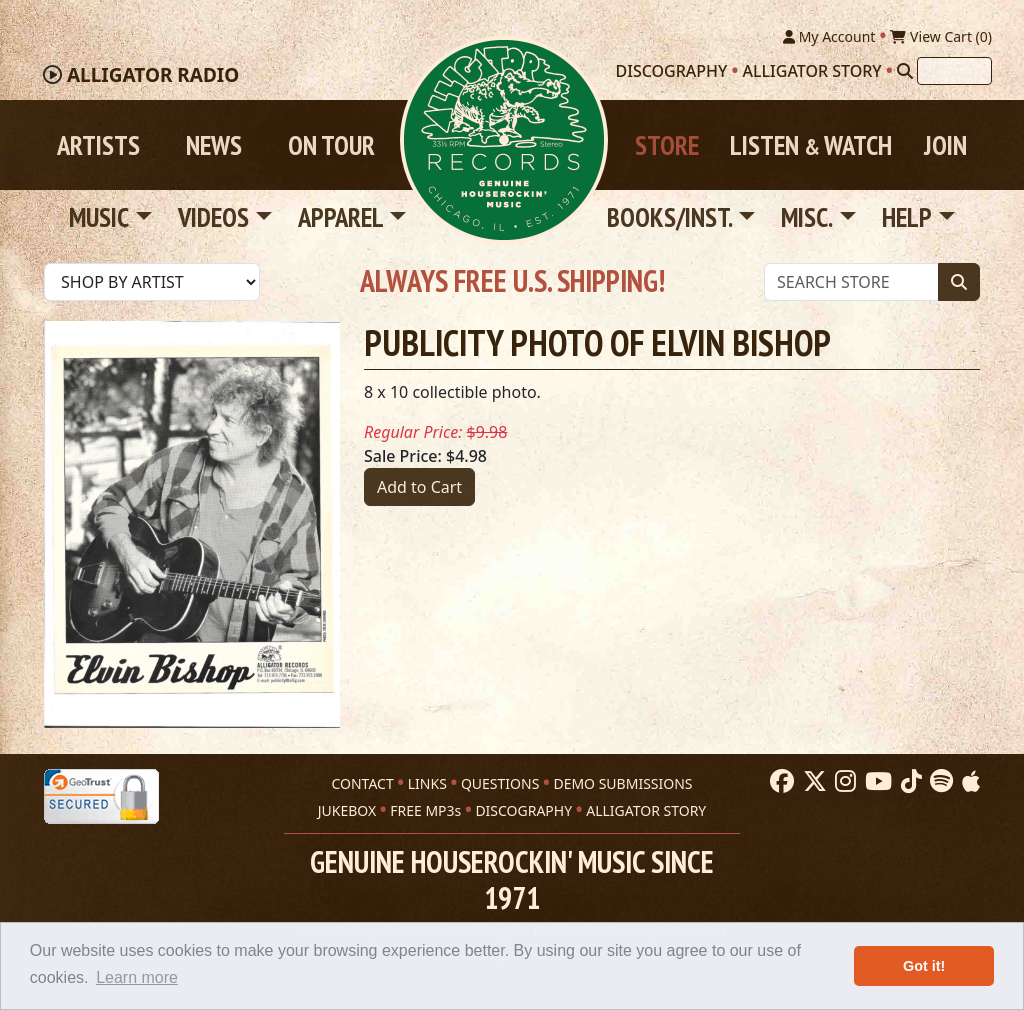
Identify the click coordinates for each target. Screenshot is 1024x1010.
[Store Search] (851, 282)
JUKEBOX (347, 810)
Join (945, 145)
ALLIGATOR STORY (646, 810)
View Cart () (941, 36)
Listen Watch (811, 145)
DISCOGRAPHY (523, 810)
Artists (98, 145)
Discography (672, 71)
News (214, 145)
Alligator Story (812, 71)
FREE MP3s (425, 810)
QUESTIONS (500, 783)
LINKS (427, 783)
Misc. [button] (807, 217)
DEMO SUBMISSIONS (622, 783)
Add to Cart (419, 487)
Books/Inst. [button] (670, 217)
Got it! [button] (924, 966)
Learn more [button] (137, 977)
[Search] (905, 71)
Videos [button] (213, 217)
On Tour (331, 145)
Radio (153, 75)
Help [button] (907, 217)
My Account (829, 36)
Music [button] (99, 217)
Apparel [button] (341, 217)
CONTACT (362, 783)
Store (667, 145)
